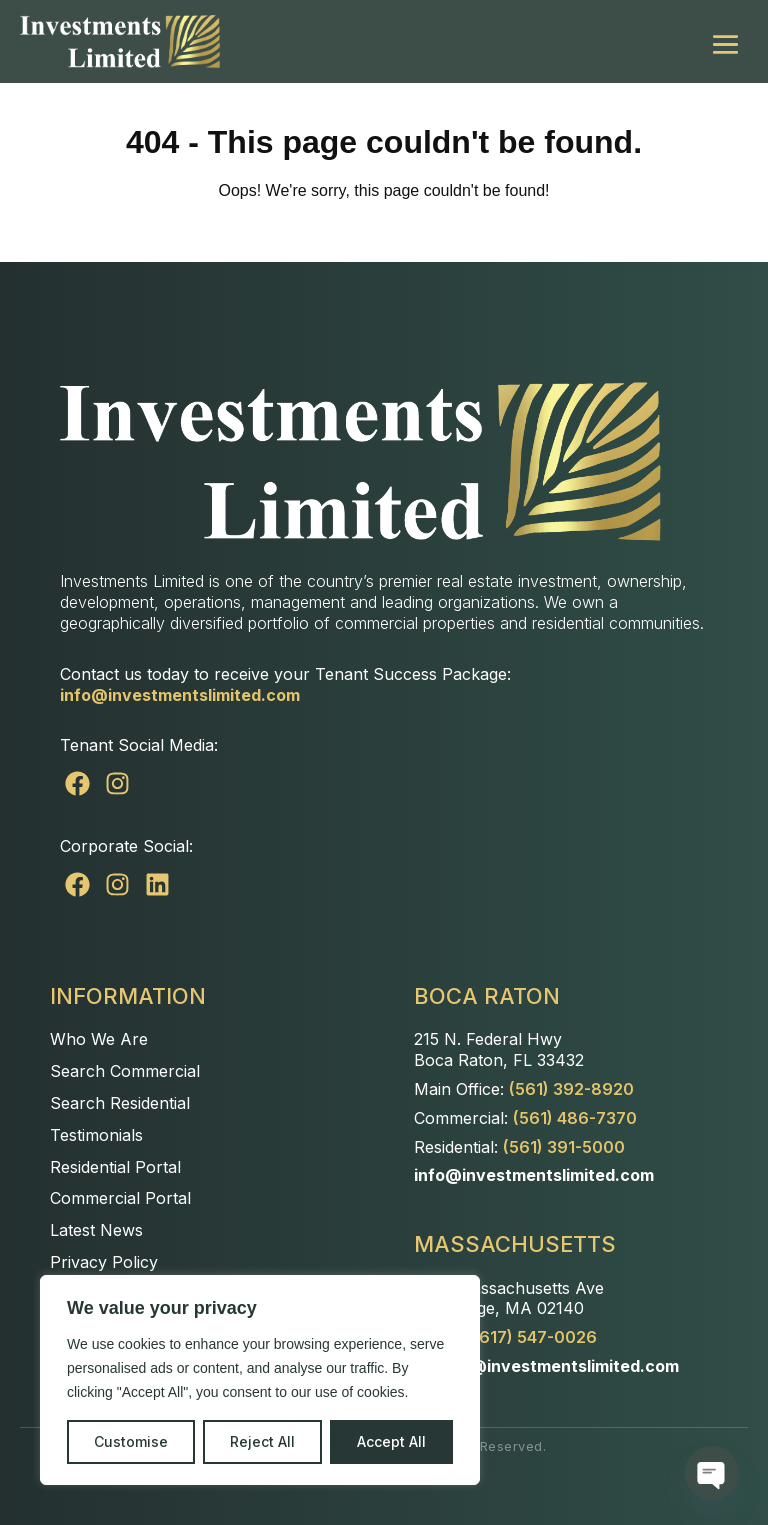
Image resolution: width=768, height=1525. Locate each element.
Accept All (391, 1441)
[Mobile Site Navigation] (725, 41)
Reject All (262, 1441)
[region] (260, 1380)
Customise (131, 1441)
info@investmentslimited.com (180, 695)
